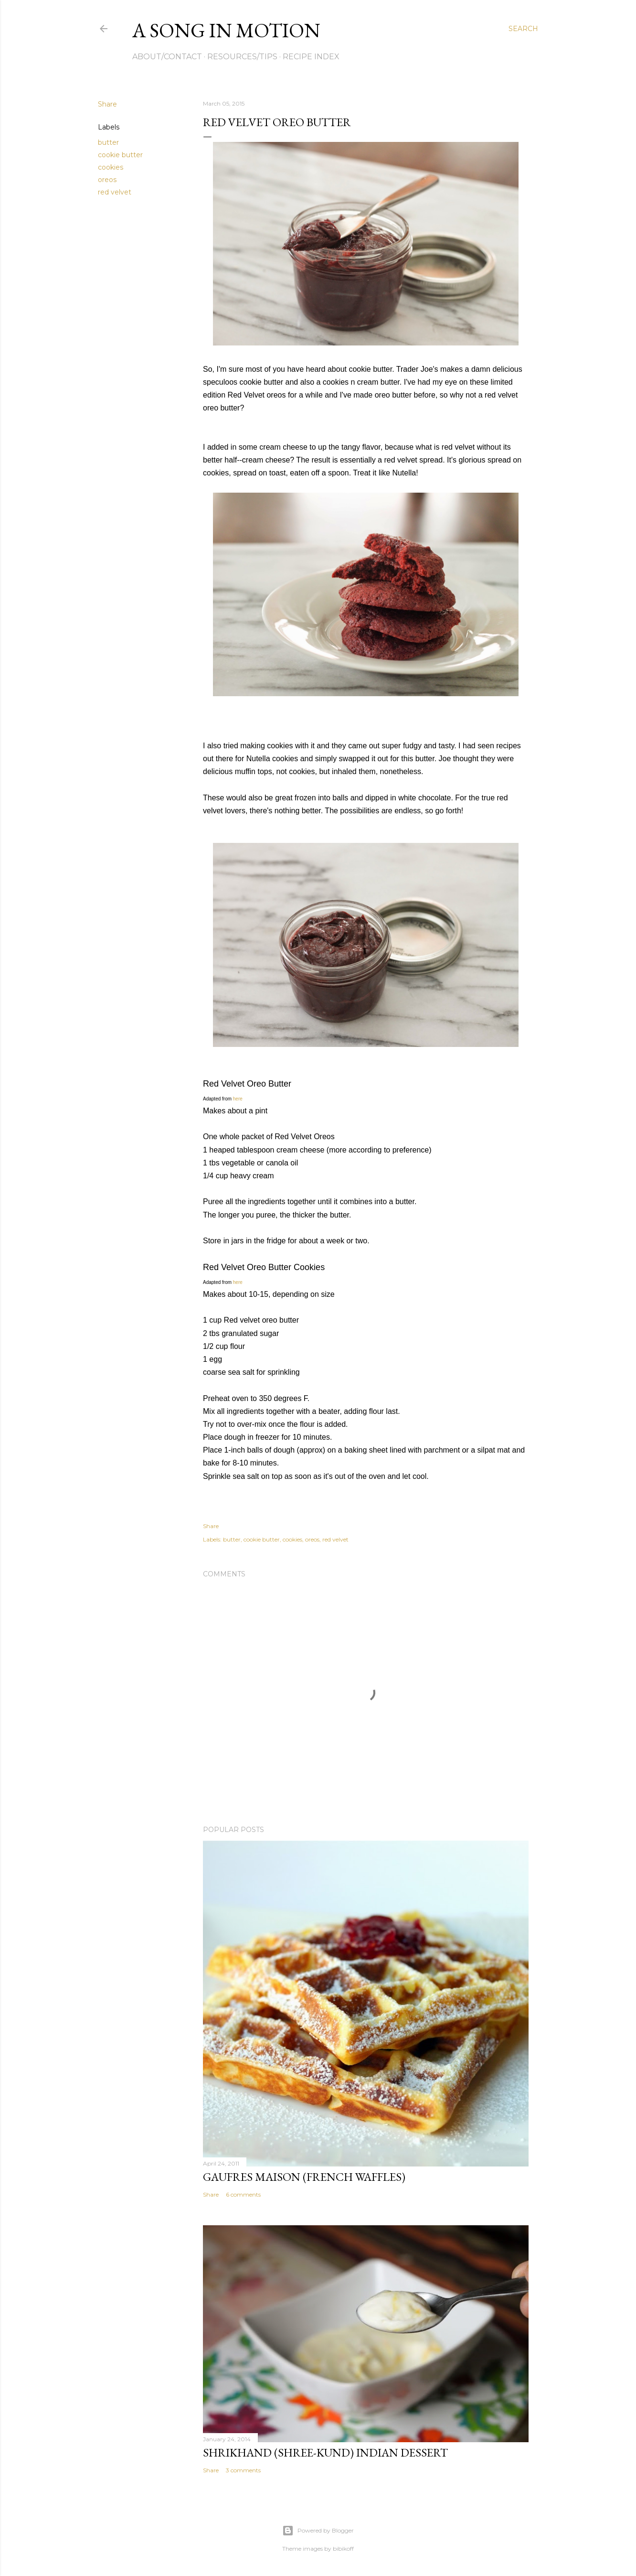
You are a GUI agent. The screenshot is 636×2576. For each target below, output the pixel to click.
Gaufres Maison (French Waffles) (304, 2176)
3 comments (243, 2470)
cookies (110, 167)
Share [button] (107, 104)
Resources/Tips (242, 56)
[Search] (523, 28)
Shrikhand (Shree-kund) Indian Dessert (325, 2452)
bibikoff (343, 2548)
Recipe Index (311, 56)
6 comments (243, 2194)
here (238, 1098)
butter (108, 142)
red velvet (114, 192)
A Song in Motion (226, 30)
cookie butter (120, 155)
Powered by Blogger (318, 2530)
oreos (107, 179)
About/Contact (167, 56)
